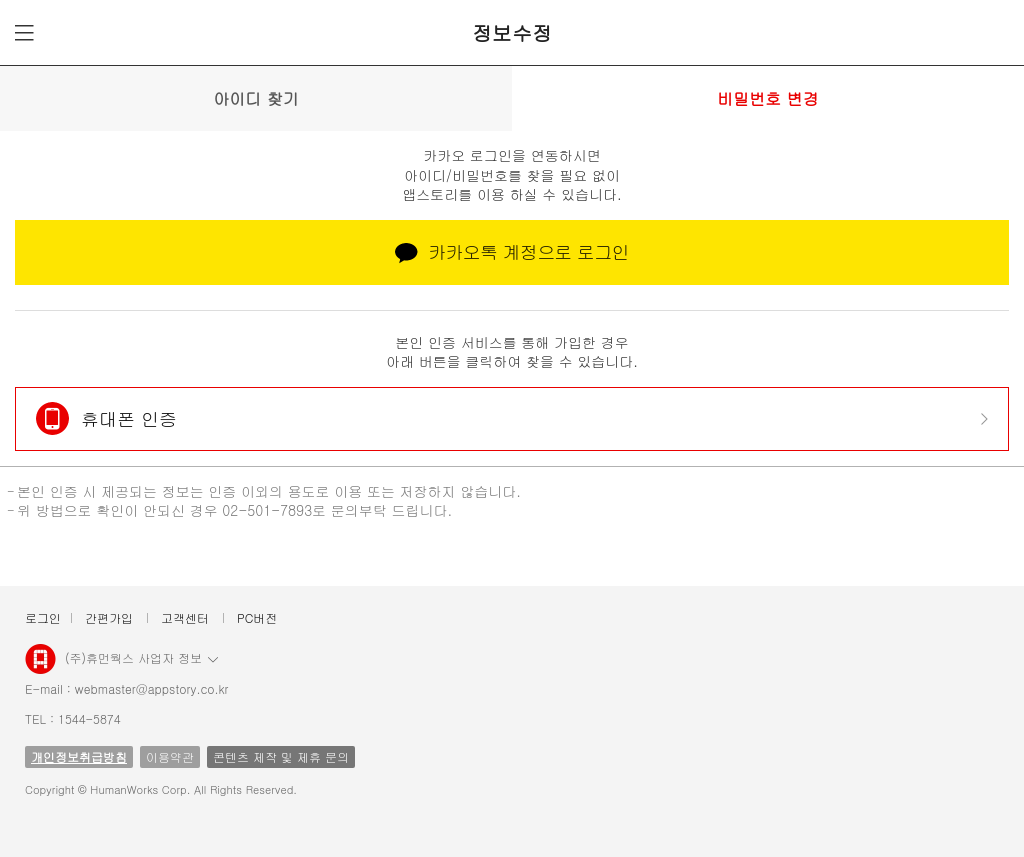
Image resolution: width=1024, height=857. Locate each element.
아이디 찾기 (255, 98)
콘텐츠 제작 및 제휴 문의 (281, 756)
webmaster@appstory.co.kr (152, 688)
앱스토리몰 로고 (40, 667)
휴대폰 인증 (129, 418)
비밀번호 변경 (767, 98)
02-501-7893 (267, 510)
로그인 (43, 617)
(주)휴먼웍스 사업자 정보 (141, 657)
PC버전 (257, 617)
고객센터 (185, 617)
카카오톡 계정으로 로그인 (512, 252)
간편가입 (109, 617)
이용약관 (170, 756)
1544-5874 (89, 718)
